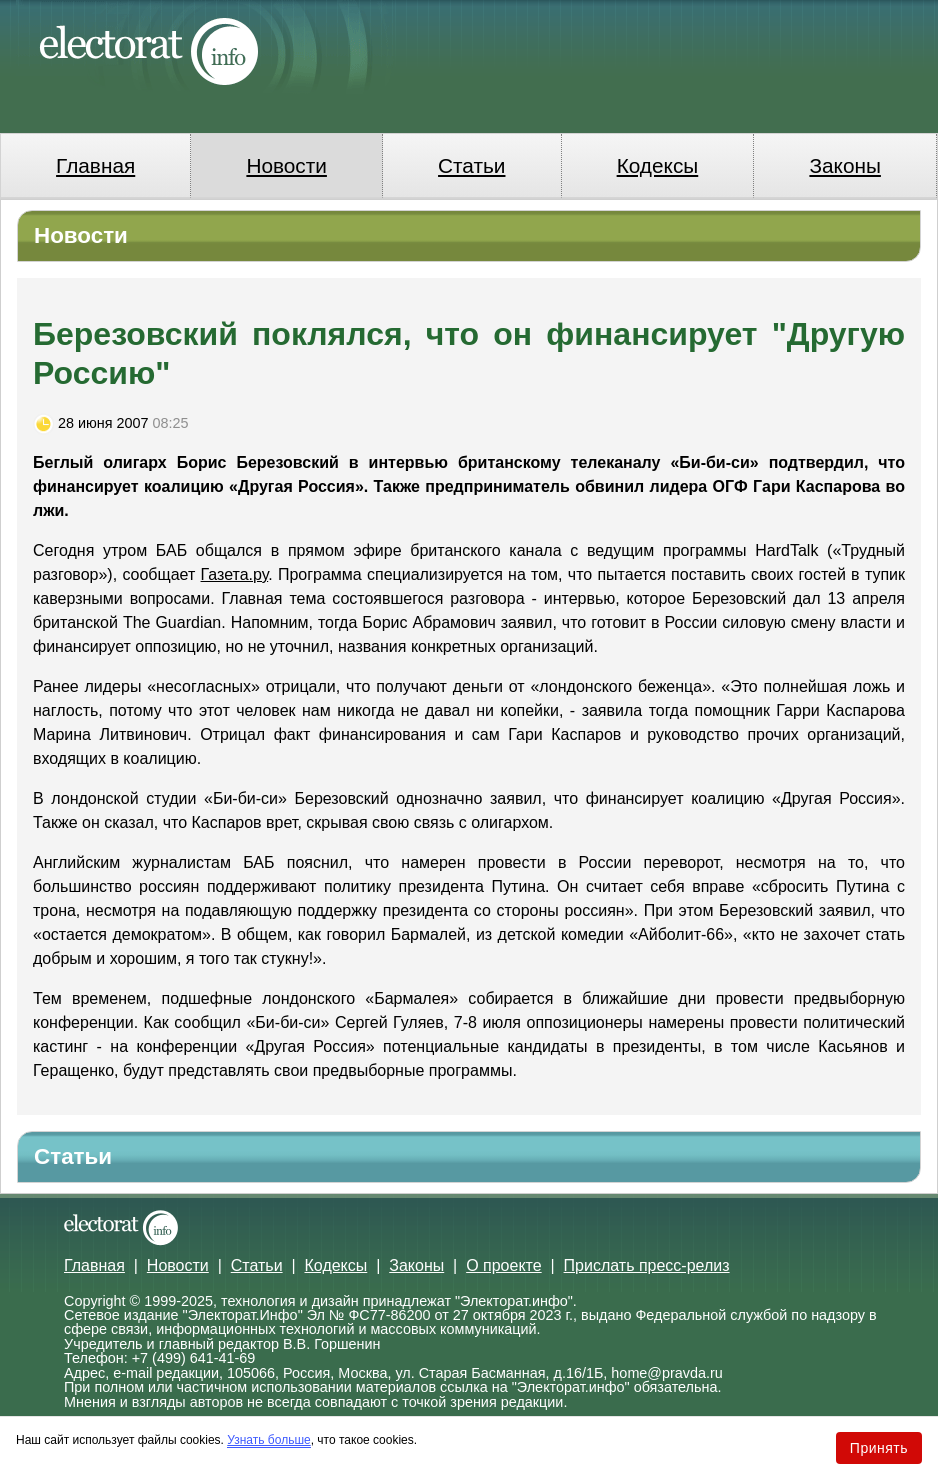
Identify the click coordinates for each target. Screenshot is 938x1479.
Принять (879, 1448)
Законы (844, 165)
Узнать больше (268, 1440)
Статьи (471, 165)
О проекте (503, 1265)
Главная (95, 165)
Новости (286, 165)
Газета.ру (235, 574)
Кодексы (658, 165)
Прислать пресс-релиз (647, 1265)
